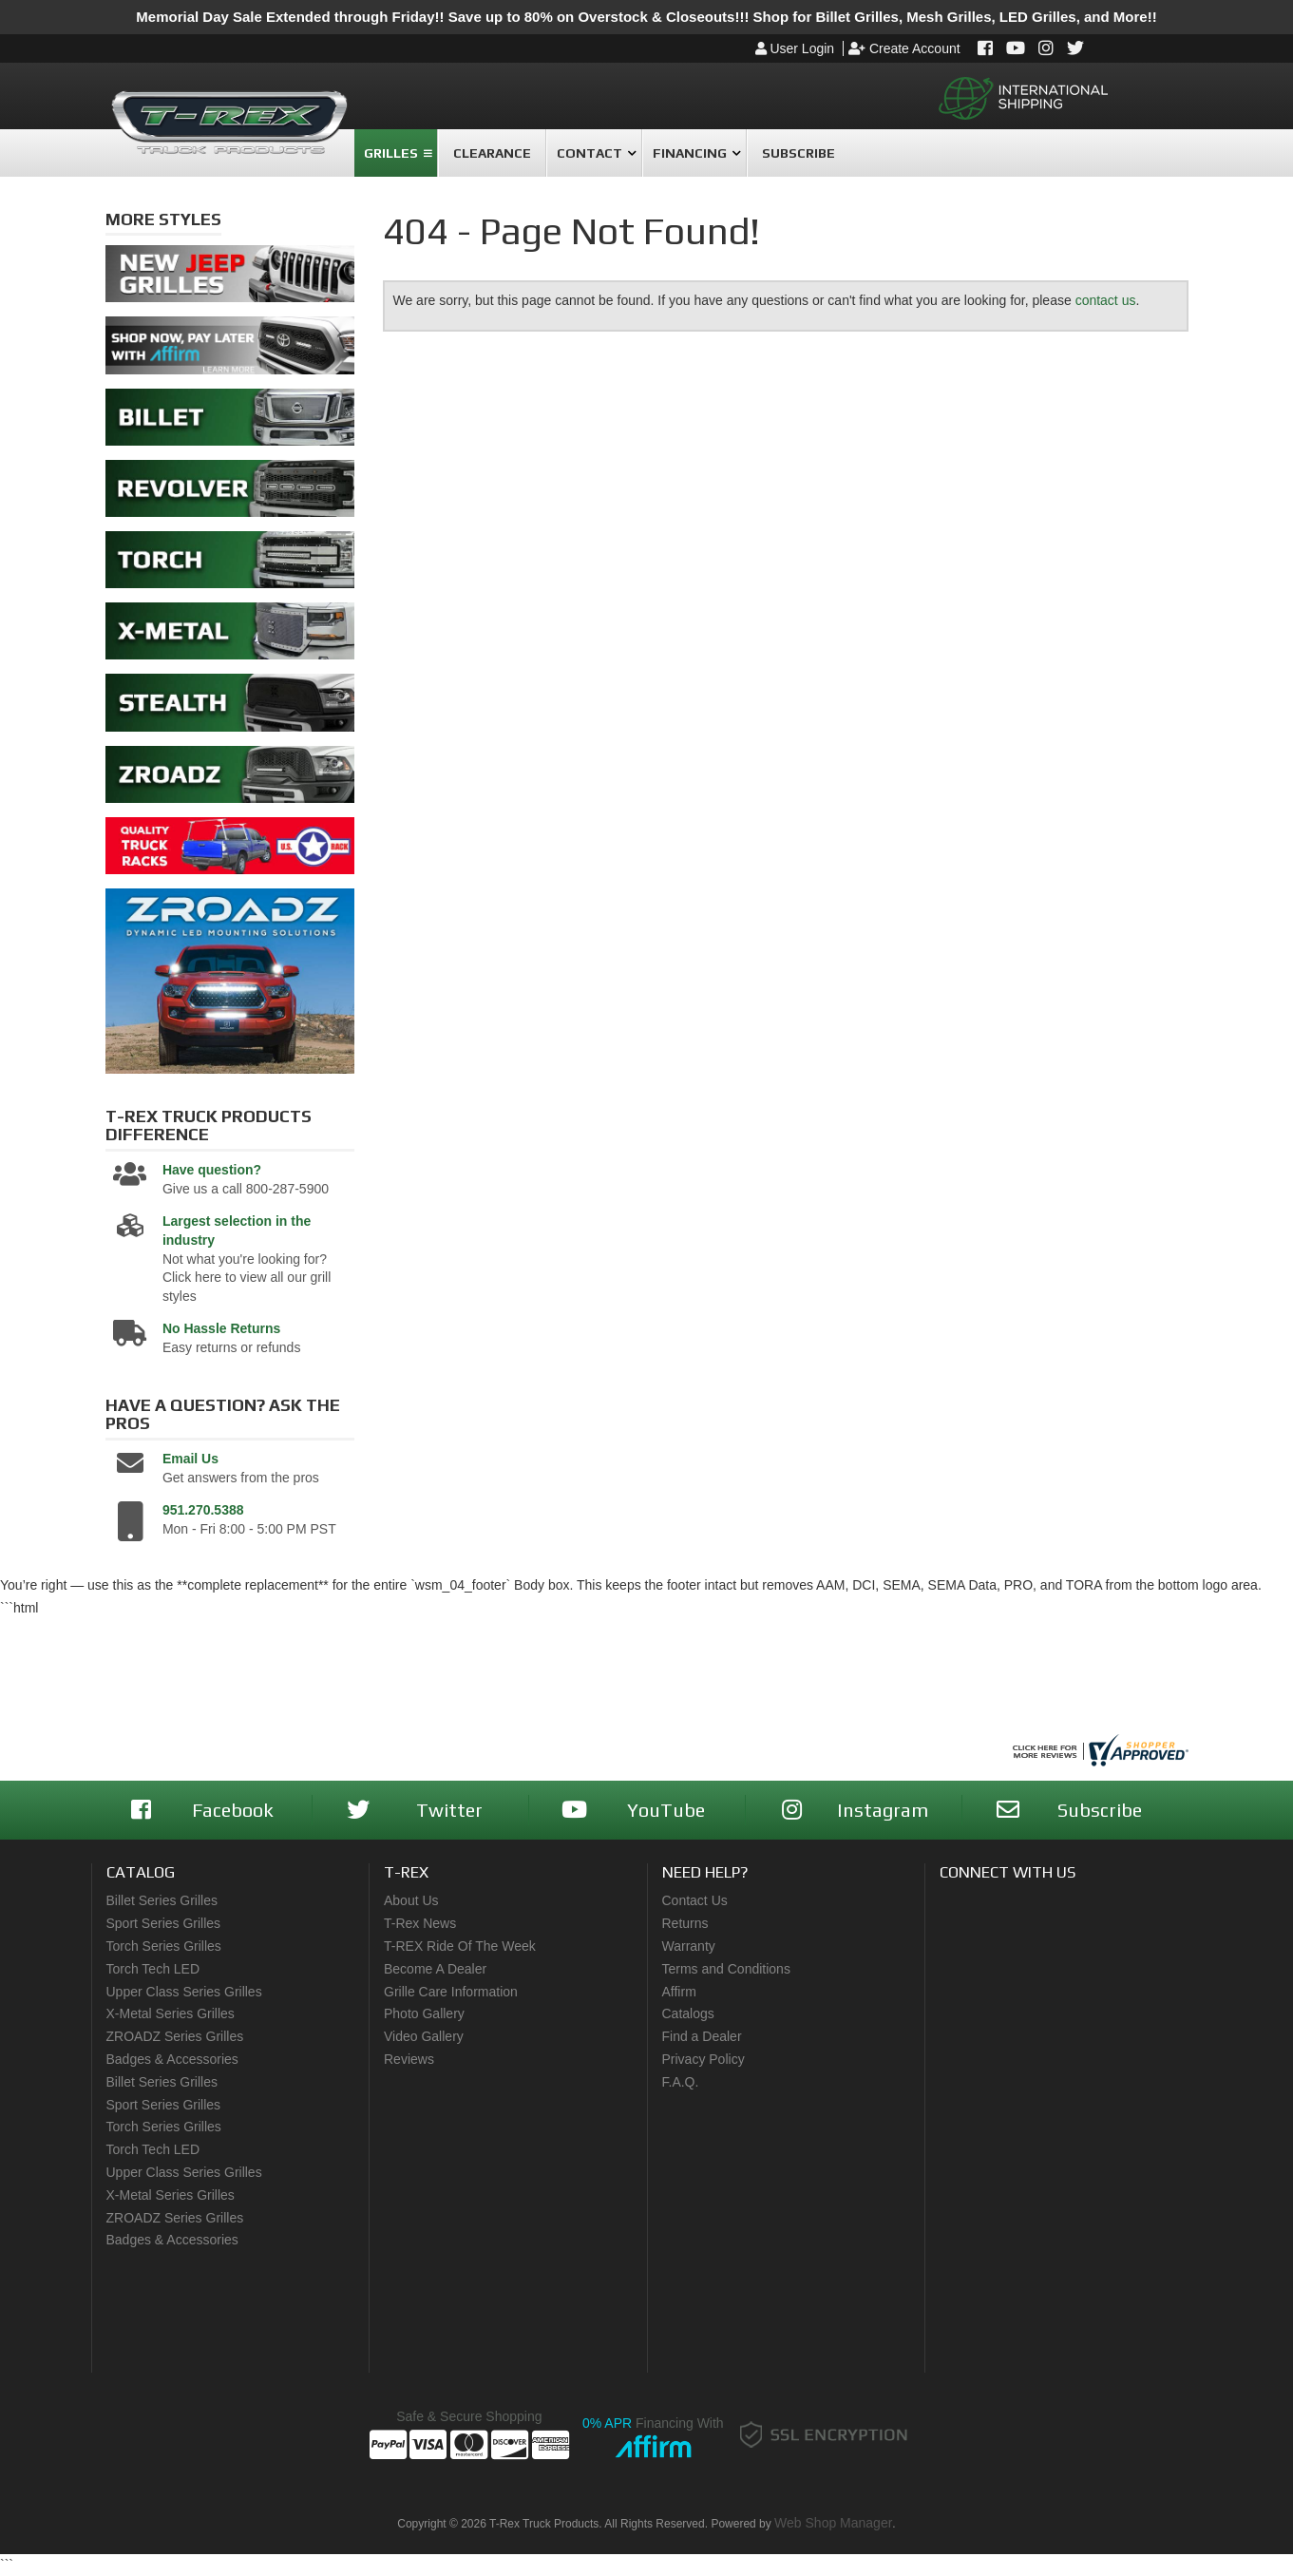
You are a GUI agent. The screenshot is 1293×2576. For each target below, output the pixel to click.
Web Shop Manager (833, 2522)
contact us (1105, 300)
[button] (395, 153)
